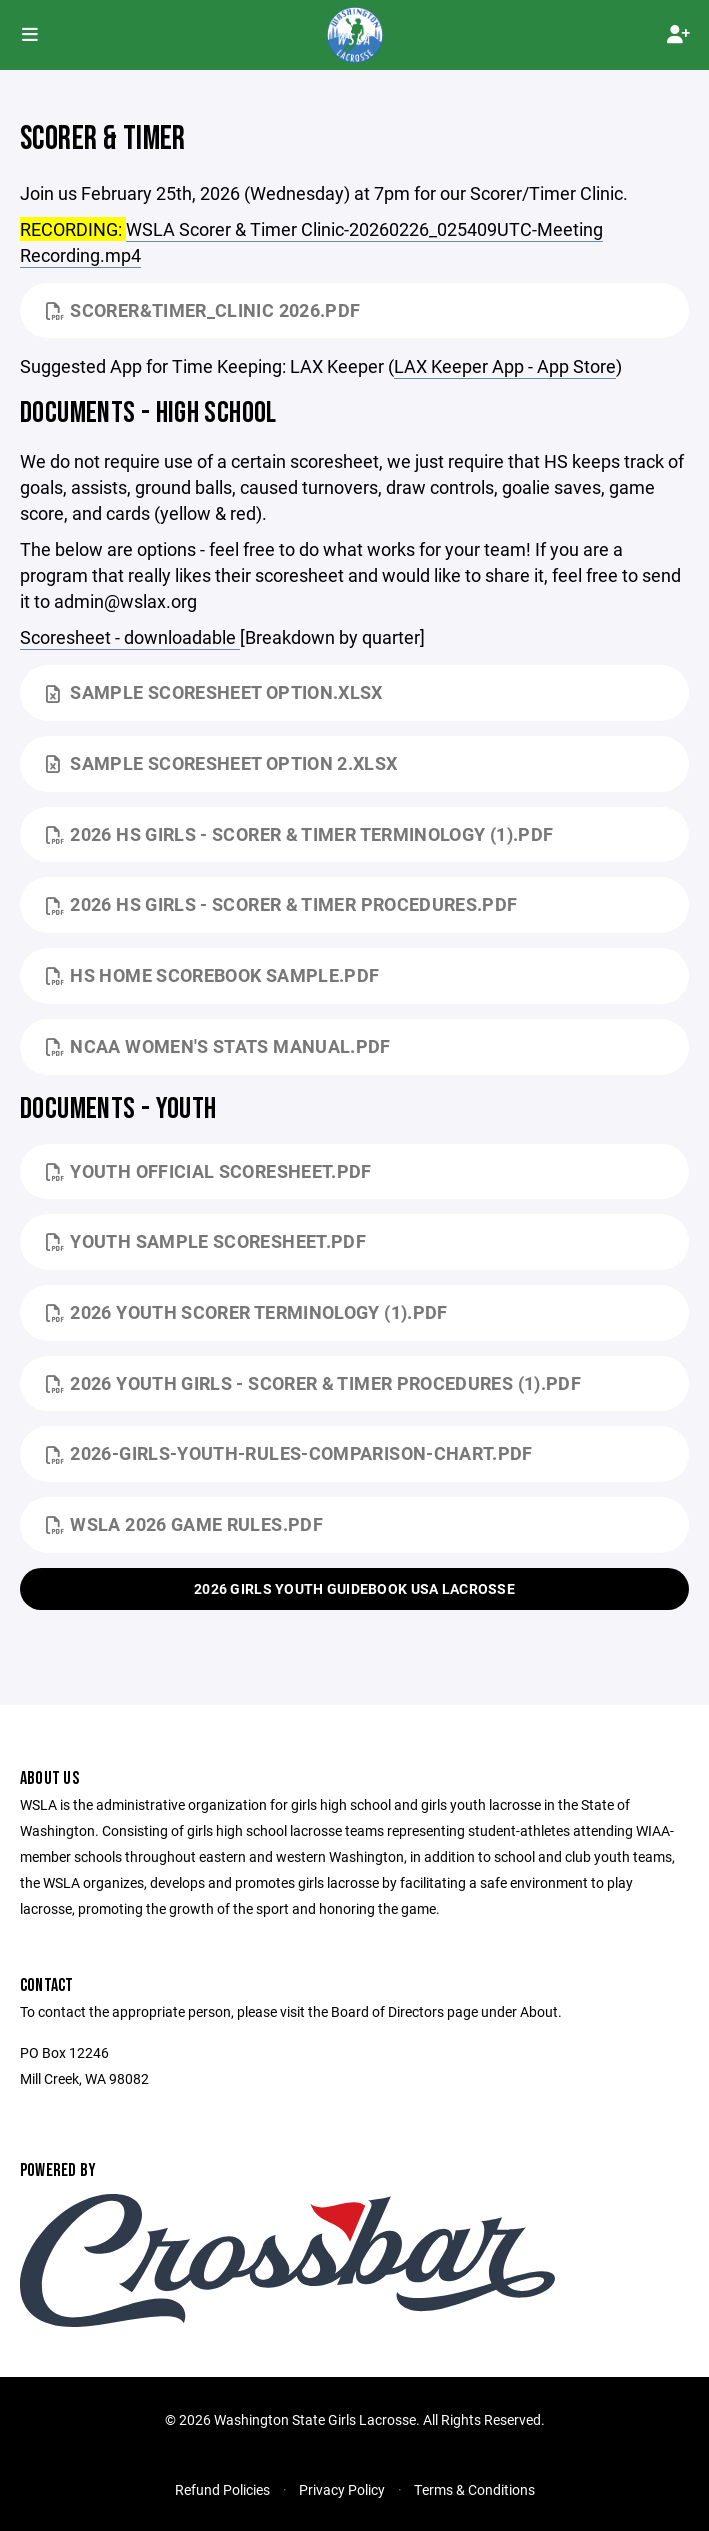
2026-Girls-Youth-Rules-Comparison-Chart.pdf (289, 1453)
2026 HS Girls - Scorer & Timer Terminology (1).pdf (299, 834)
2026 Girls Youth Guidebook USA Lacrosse (354, 1588)
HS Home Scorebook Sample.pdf (212, 975)
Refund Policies (222, 2489)
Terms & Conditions (474, 2489)
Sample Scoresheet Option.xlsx (214, 692)
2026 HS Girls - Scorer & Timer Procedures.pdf (282, 904)
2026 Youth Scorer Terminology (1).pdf (247, 1312)
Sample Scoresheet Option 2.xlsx (222, 763)
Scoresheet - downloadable (130, 637)
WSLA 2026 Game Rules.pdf (184, 1524)
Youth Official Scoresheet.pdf (209, 1171)
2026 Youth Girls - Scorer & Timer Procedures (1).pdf (313, 1383)
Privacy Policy (342, 2489)
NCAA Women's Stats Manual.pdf (218, 1046)
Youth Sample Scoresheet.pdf (206, 1241)
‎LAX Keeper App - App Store (505, 366)
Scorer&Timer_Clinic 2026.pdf (203, 310)
